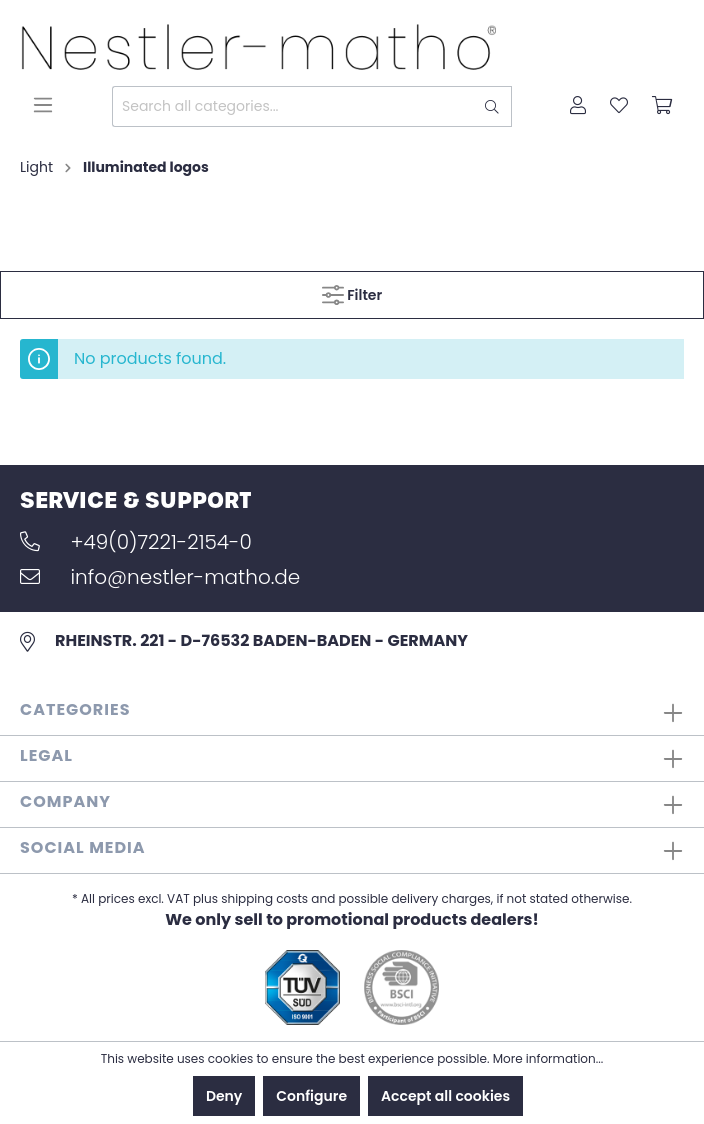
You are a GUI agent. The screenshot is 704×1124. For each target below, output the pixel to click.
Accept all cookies (445, 1096)
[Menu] (43, 105)
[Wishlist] (619, 107)
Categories (75, 709)
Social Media (83, 847)
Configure (311, 1096)
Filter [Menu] (352, 291)
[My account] (578, 107)
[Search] (492, 106)
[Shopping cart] (662, 107)
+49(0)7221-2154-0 (136, 542)
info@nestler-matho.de (160, 577)
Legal (46, 755)
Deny (224, 1096)
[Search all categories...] (293, 106)
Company (65, 801)
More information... (548, 1058)
